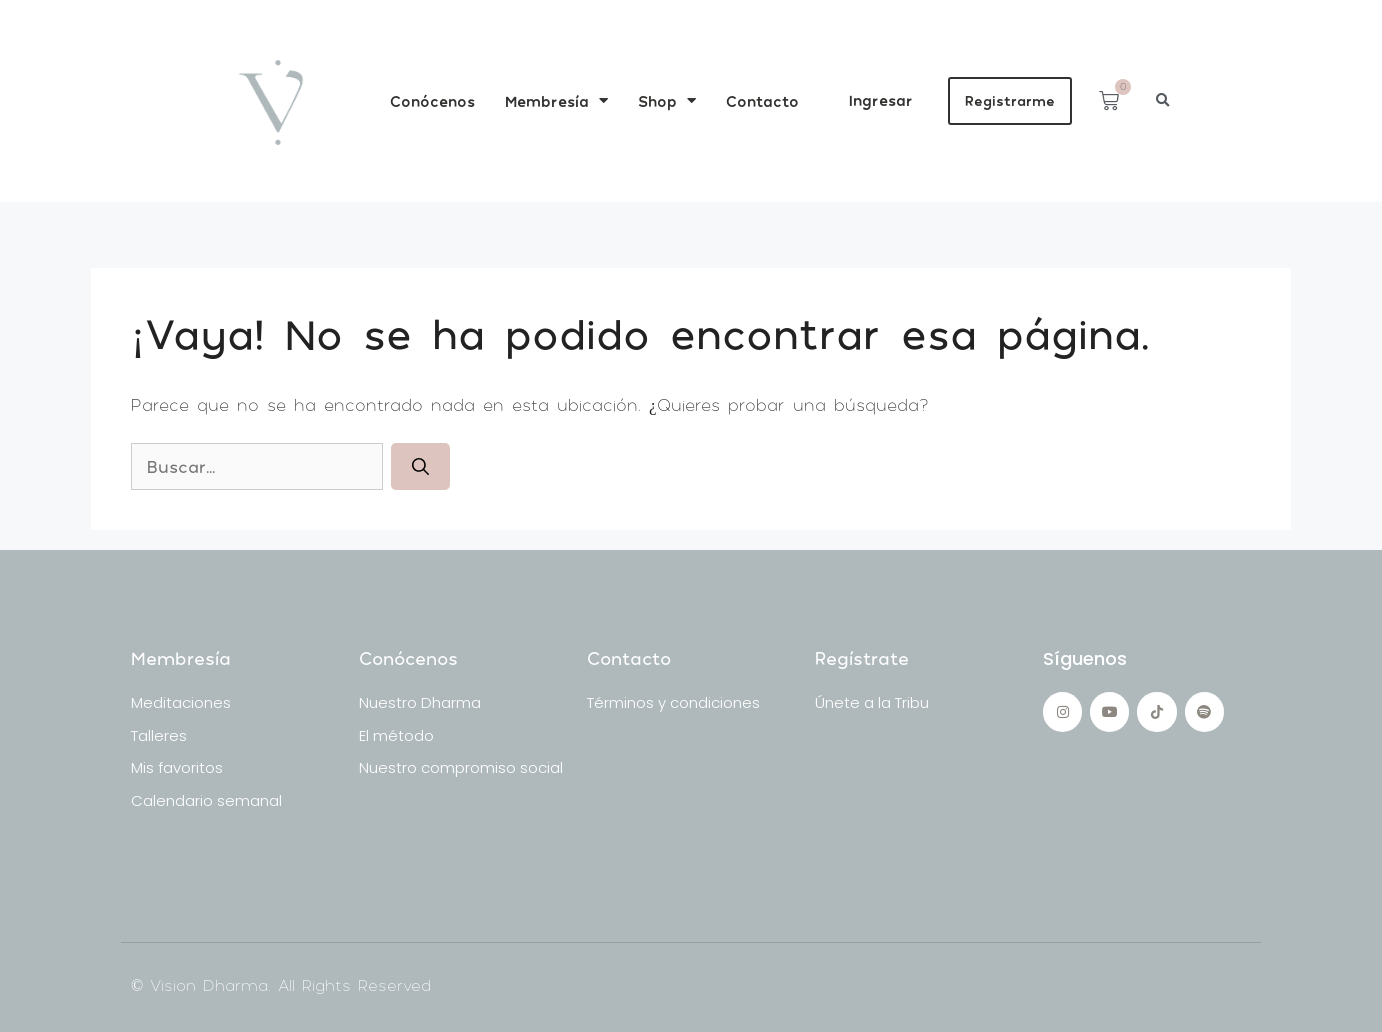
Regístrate (862, 658)
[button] (1162, 100)
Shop (667, 100)
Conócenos (432, 101)
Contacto (762, 101)
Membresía (556, 100)
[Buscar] (420, 467)
